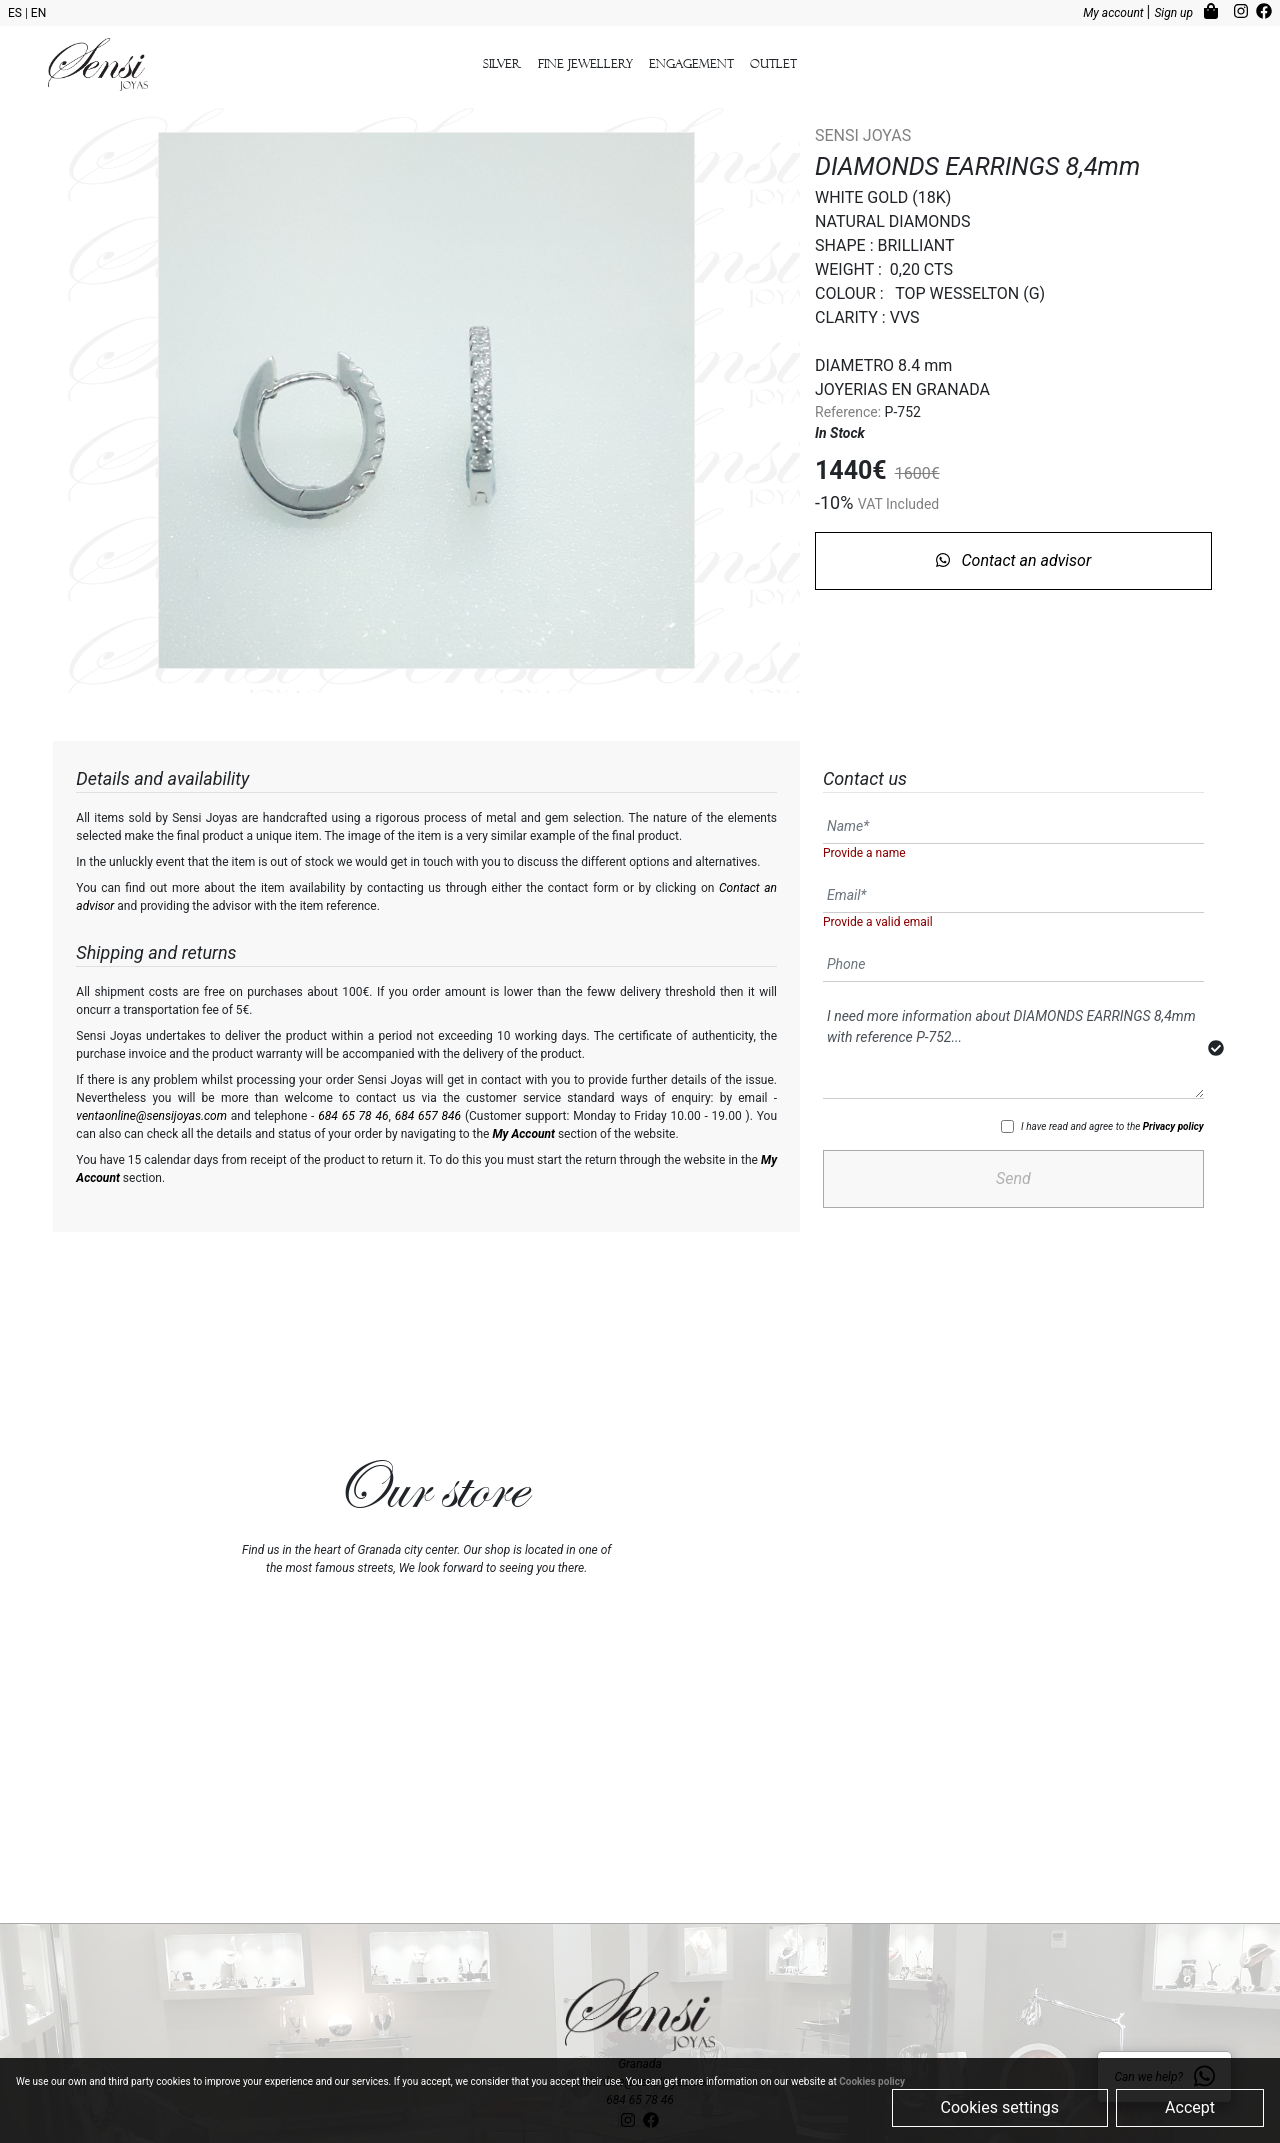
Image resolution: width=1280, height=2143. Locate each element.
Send (1013, 1178)
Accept (1190, 2107)
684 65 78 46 (353, 1116)
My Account (523, 1134)
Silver (502, 64)
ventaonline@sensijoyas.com (151, 1116)
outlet (773, 64)
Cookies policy (872, 2081)
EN (38, 13)
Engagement (691, 64)
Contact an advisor (1014, 560)
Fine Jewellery (585, 64)
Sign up (1175, 13)
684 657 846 (428, 1116)
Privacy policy (1173, 1126)
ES (16, 13)
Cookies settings (1000, 2107)
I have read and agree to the (1112, 1126)
